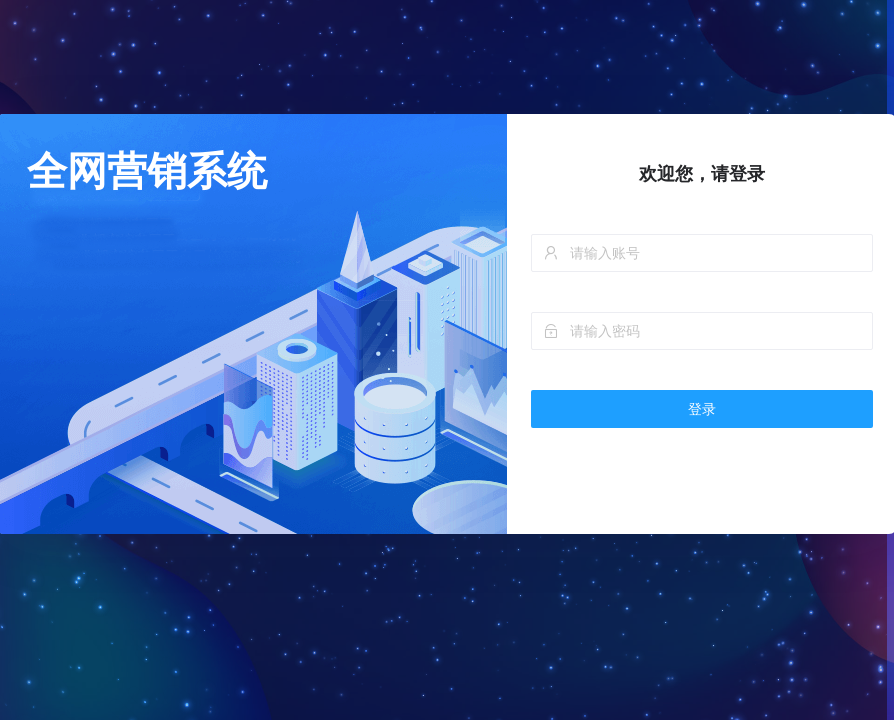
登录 (702, 409)
